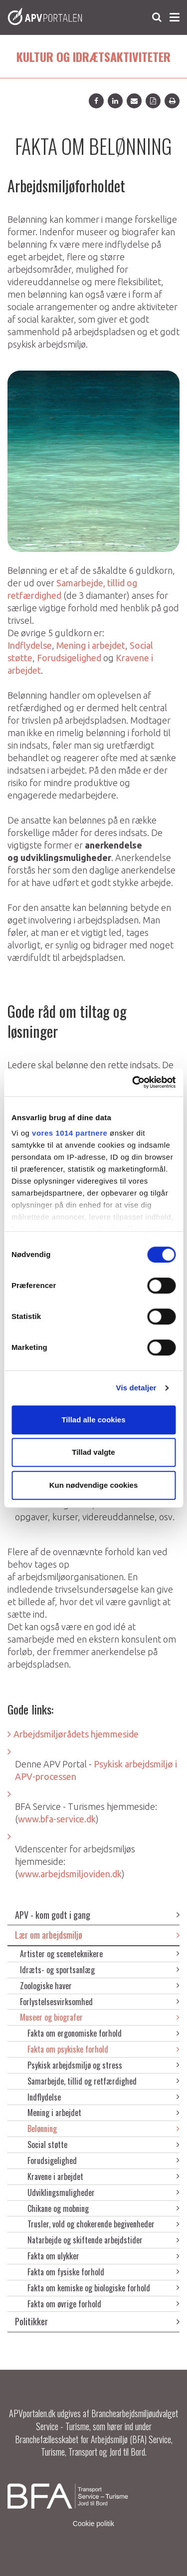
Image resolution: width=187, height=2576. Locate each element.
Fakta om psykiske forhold (103, 2049)
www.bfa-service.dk (57, 1819)
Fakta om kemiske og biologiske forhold (103, 2288)
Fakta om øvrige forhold (103, 2304)
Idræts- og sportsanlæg (100, 1970)
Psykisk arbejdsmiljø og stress (103, 2065)
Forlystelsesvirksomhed (100, 2002)
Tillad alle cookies (93, 1419)
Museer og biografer (100, 2017)
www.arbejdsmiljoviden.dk (70, 1874)
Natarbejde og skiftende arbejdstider (103, 2240)
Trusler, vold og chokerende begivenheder (103, 2224)
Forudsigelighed (103, 2160)
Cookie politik (93, 2524)
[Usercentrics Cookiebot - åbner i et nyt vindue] (133, 1082)
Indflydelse (103, 2097)
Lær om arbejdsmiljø (97, 1934)
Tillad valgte (93, 1452)
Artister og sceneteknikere (100, 1954)
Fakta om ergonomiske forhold (103, 2033)
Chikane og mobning (103, 2208)
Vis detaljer (136, 1387)
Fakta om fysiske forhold (103, 2272)
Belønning (103, 2129)
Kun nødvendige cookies (93, 1485)
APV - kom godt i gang (97, 1914)
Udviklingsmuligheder (103, 2192)
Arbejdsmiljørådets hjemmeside (76, 1734)
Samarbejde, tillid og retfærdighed (103, 2081)
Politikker (97, 2321)
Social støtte (103, 2144)
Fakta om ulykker (103, 2256)
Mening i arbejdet (103, 2113)
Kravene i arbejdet (103, 2176)
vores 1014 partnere (69, 1133)
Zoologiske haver (100, 1986)
